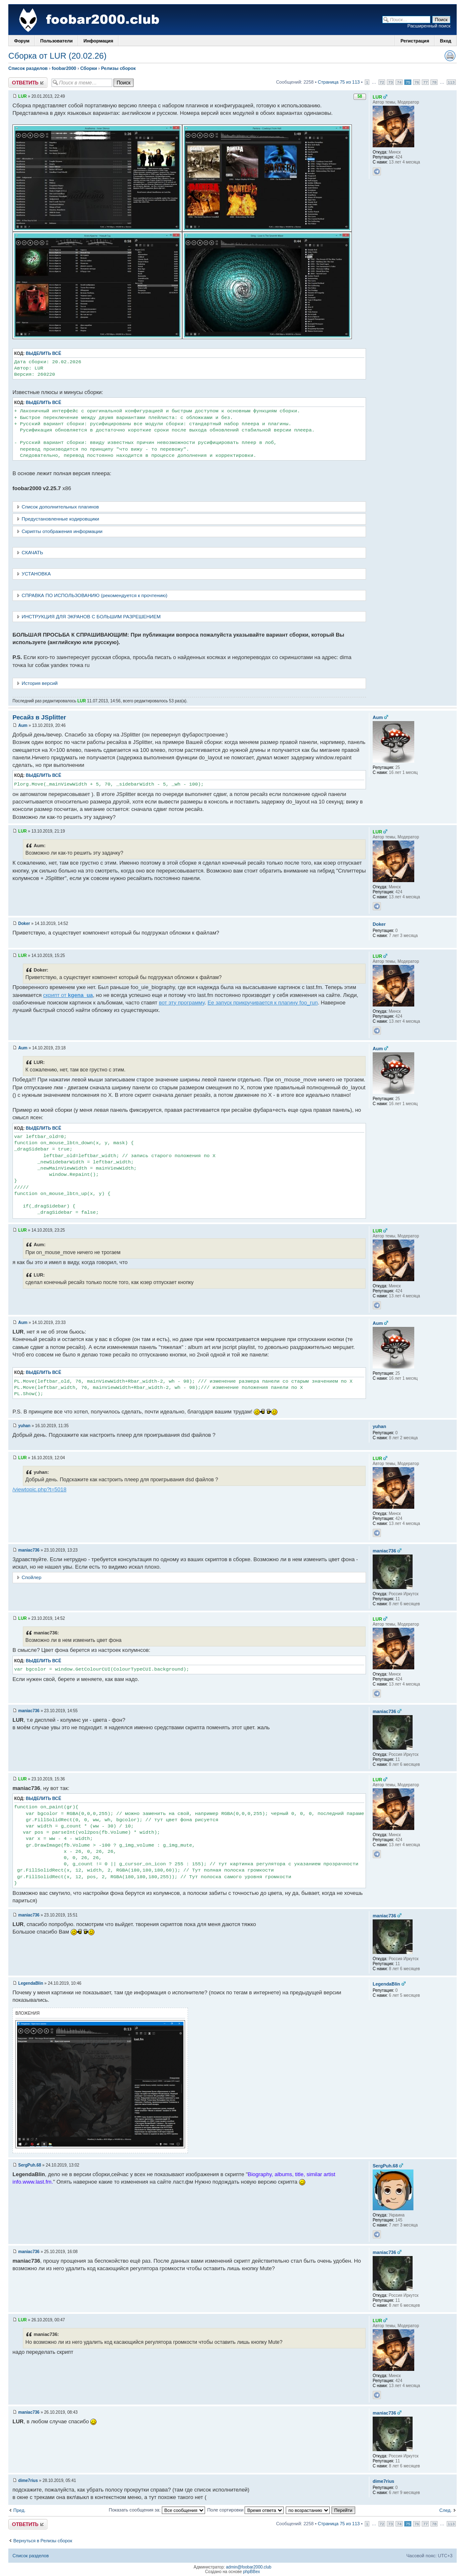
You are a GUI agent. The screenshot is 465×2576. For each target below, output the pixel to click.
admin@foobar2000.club (248, 2567)
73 (390, 82)
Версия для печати (450, 55)
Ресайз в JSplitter (39, 717)
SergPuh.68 (29, 2165)
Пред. (19, 2510)
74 (399, 82)
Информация (98, 40)
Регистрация (415, 40)
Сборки (88, 68)
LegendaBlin (30, 1983)
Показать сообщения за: (157, 2509)
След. (445, 2510)
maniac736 (29, 1550)
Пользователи (56, 40)
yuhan (24, 1425)
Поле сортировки (245, 2509)
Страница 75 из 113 (339, 81)
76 (416, 82)
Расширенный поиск (428, 25)
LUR (22, 96)
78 (434, 82)
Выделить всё (43, 353)
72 (382, 82)
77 (425, 82)
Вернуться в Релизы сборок (42, 2540)
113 (451, 82)
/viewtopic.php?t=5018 (39, 1489)
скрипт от (68, 995)
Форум (22, 40)
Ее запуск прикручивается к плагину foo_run (263, 1002)
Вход (445, 40)
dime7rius (28, 2480)
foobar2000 (64, 68)
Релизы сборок (118, 68)
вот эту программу (182, 1002)
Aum (22, 725)
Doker (24, 923)
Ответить (27, 82)
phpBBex (251, 2571)
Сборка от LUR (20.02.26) (57, 55)
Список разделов (28, 68)
